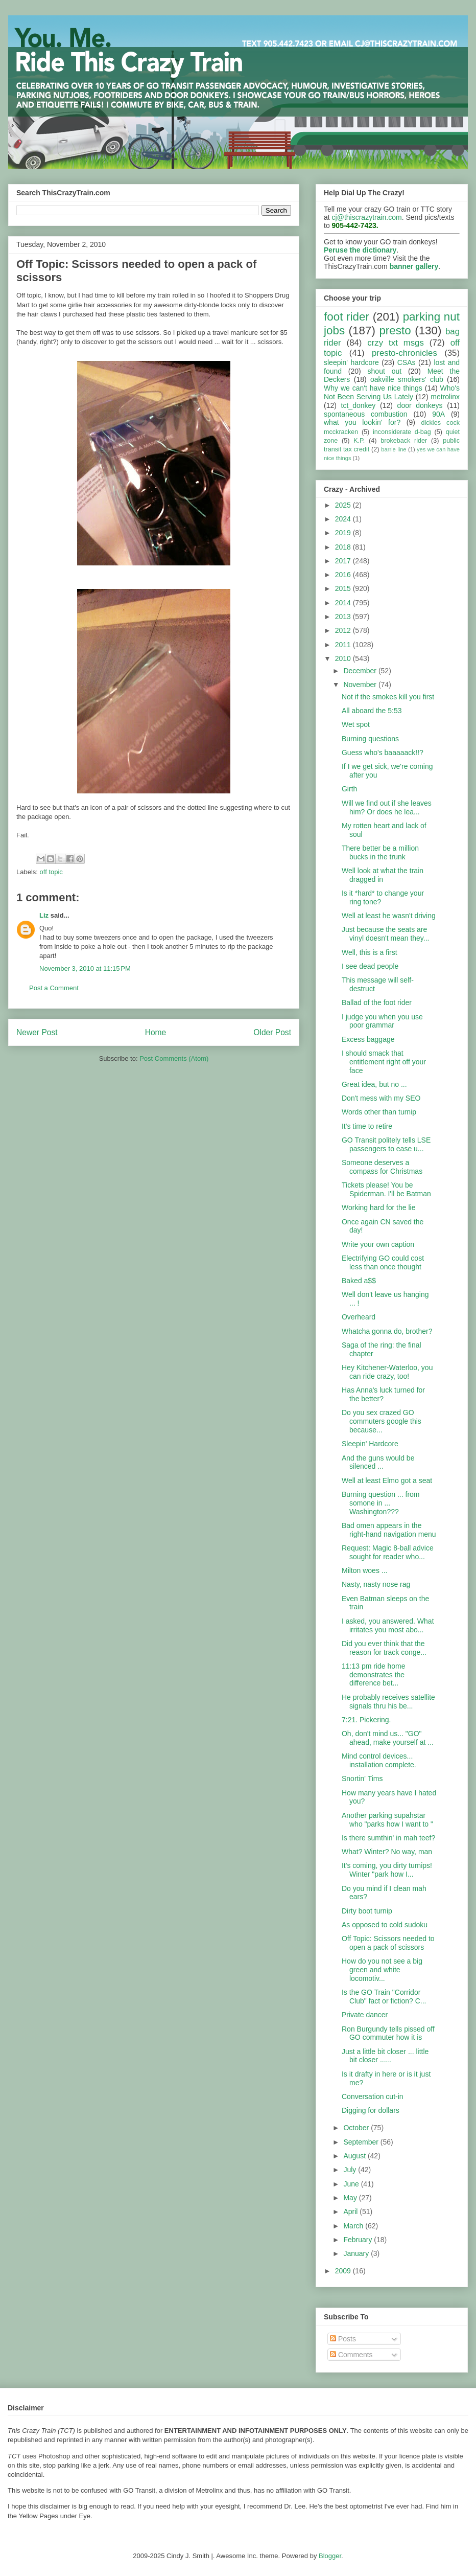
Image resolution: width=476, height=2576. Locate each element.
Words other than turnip (379, 1112)
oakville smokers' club (406, 379)
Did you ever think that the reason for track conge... (384, 1647)
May (351, 2198)
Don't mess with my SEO (381, 1098)
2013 (344, 616)
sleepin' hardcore (351, 362)
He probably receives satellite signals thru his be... (388, 1701)
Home (155, 1032)
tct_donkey (358, 405)
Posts (343, 2339)
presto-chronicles (404, 353)
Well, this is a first (369, 952)
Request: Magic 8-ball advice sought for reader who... (388, 1552)
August (355, 2156)
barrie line (393, 449)
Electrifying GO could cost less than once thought (383, 1262)
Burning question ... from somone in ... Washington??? (381, 1503)
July (350, 2169)
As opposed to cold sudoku (384, 1925)
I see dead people (370, 966)
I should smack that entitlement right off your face (384, 1062)
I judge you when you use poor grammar (382, 1021)
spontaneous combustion (366, 414)
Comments (351, 2355)
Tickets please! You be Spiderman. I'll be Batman (386, 1189)
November (360, 684)
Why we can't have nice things (373, 388)
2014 (344, 603)
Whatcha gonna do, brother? (387, 1331)
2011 (344, 645)
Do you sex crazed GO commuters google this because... (381, 1421)
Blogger (330, 2556)
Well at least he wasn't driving (389, 915)
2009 (344, 2271)
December (360, 671)
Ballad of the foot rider (377, 1002)
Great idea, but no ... (374, 1084)
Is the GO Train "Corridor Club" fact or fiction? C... (384, 1996)
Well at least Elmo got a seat (387, 1480)
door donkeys (420, 405)
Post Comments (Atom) (173, 1058)
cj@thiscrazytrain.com (367, 217)
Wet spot (356, 724)
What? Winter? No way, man (387, 1852)
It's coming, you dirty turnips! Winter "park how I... (387, 1869)
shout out (385, 371)
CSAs (406, 362)
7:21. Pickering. (366, 1720)
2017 (344, 561)
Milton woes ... (364, 1570)
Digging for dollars (370, 2110)
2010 (344, 658)
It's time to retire (367, 1126)
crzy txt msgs (395, 343)
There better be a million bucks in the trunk (380, 852)
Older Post (272, 1032)
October (357, 2128)
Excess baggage (368, 1039)
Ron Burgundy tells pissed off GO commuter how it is (388, 2033)
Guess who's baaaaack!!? (382, 752)
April (351, 2211)
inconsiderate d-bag (402, 432)
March (354, 2226)
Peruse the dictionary (360, 250)
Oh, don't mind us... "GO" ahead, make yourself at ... (388, 1737)
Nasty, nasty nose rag (376, 1584)
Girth (349, 789)
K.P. (359, 440)
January (357, 2253)
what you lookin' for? (362, 422)
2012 (344, 630)
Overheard (358, 1317)
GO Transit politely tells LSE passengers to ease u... (386, 1144)
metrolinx (445, 397)
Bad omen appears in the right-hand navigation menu (389, 1529)
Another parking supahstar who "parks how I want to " (387, 1819)
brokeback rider (403, 440)
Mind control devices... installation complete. (379, 1760)
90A (438, 414)
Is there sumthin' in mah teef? (388, 1838)
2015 (344, 588)
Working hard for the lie (378, 1207)
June (352, 2184)
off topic (51, 872)
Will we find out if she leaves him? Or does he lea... (387, 807)
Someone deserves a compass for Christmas (382, 1166)
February (358, 2240)
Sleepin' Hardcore (370, 1444)
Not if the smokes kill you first (388, 697)
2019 (344, 533)
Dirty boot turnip (367, 1911)
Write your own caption (378, 1244)
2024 (344, 519)
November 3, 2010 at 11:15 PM (85, 968)
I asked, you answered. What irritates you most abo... (388, 1625)
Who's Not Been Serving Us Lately (392, 392)
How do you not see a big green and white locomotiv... (382, 1969)
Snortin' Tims (362, 1778)
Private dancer (365, 2015)
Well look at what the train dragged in (382, 875)
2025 (344, 505)
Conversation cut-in (372, 2096)
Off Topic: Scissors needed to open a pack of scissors (388, 1942)
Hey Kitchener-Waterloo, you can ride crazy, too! (387, 1371)
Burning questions (370, 739)
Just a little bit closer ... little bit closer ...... (385, 2055)
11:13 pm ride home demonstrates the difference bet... (374, 1675)
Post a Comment (54, 988)
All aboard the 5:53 (372, 710)
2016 (344, 575)
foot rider (346, 316)
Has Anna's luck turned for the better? (383, 1394)
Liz (44, 915)
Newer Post (37, 1032)
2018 (344, 547)
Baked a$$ (359, 1280)
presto (395, 330)
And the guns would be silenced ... (378, 1462)
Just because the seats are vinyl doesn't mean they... (386, 933)
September (361, 2142)
